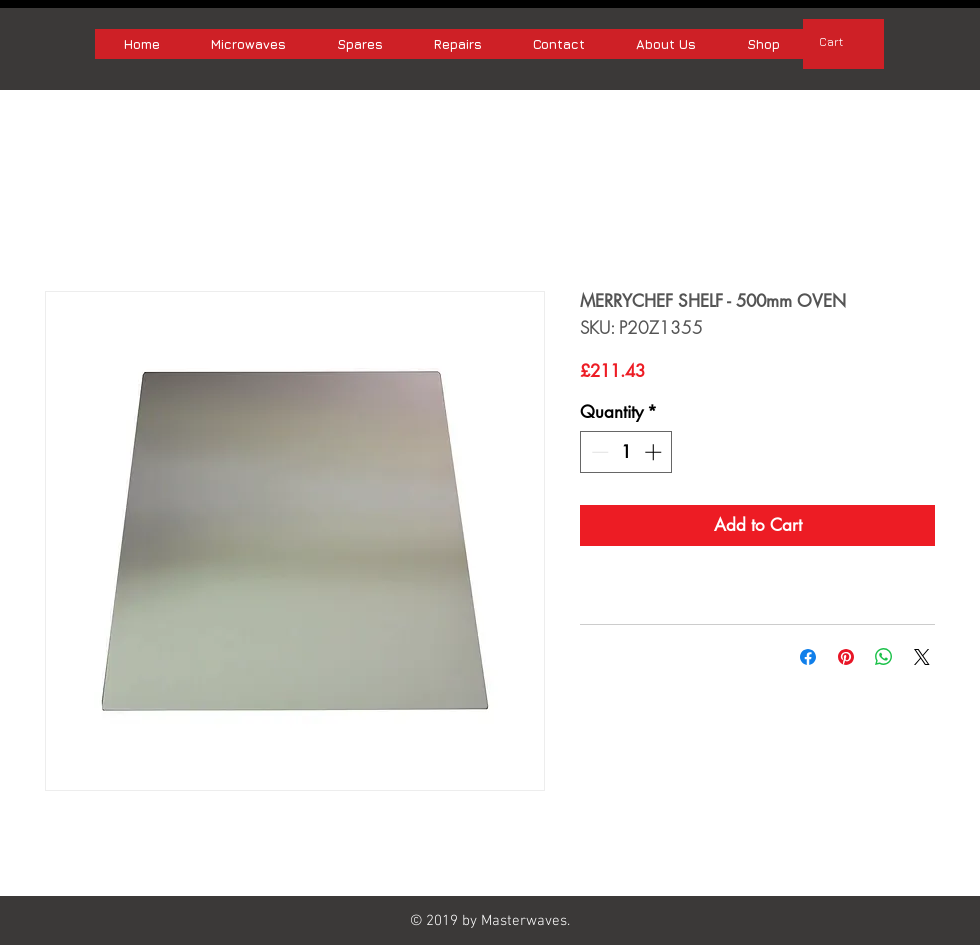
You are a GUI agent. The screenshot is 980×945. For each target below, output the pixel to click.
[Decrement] (598, 452)
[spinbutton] (626, 452)
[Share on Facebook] (808, 657)
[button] (843, 42)
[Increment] (655, 452)
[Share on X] (922, 657)
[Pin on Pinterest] (846, 657)
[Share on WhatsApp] (884, 657)
